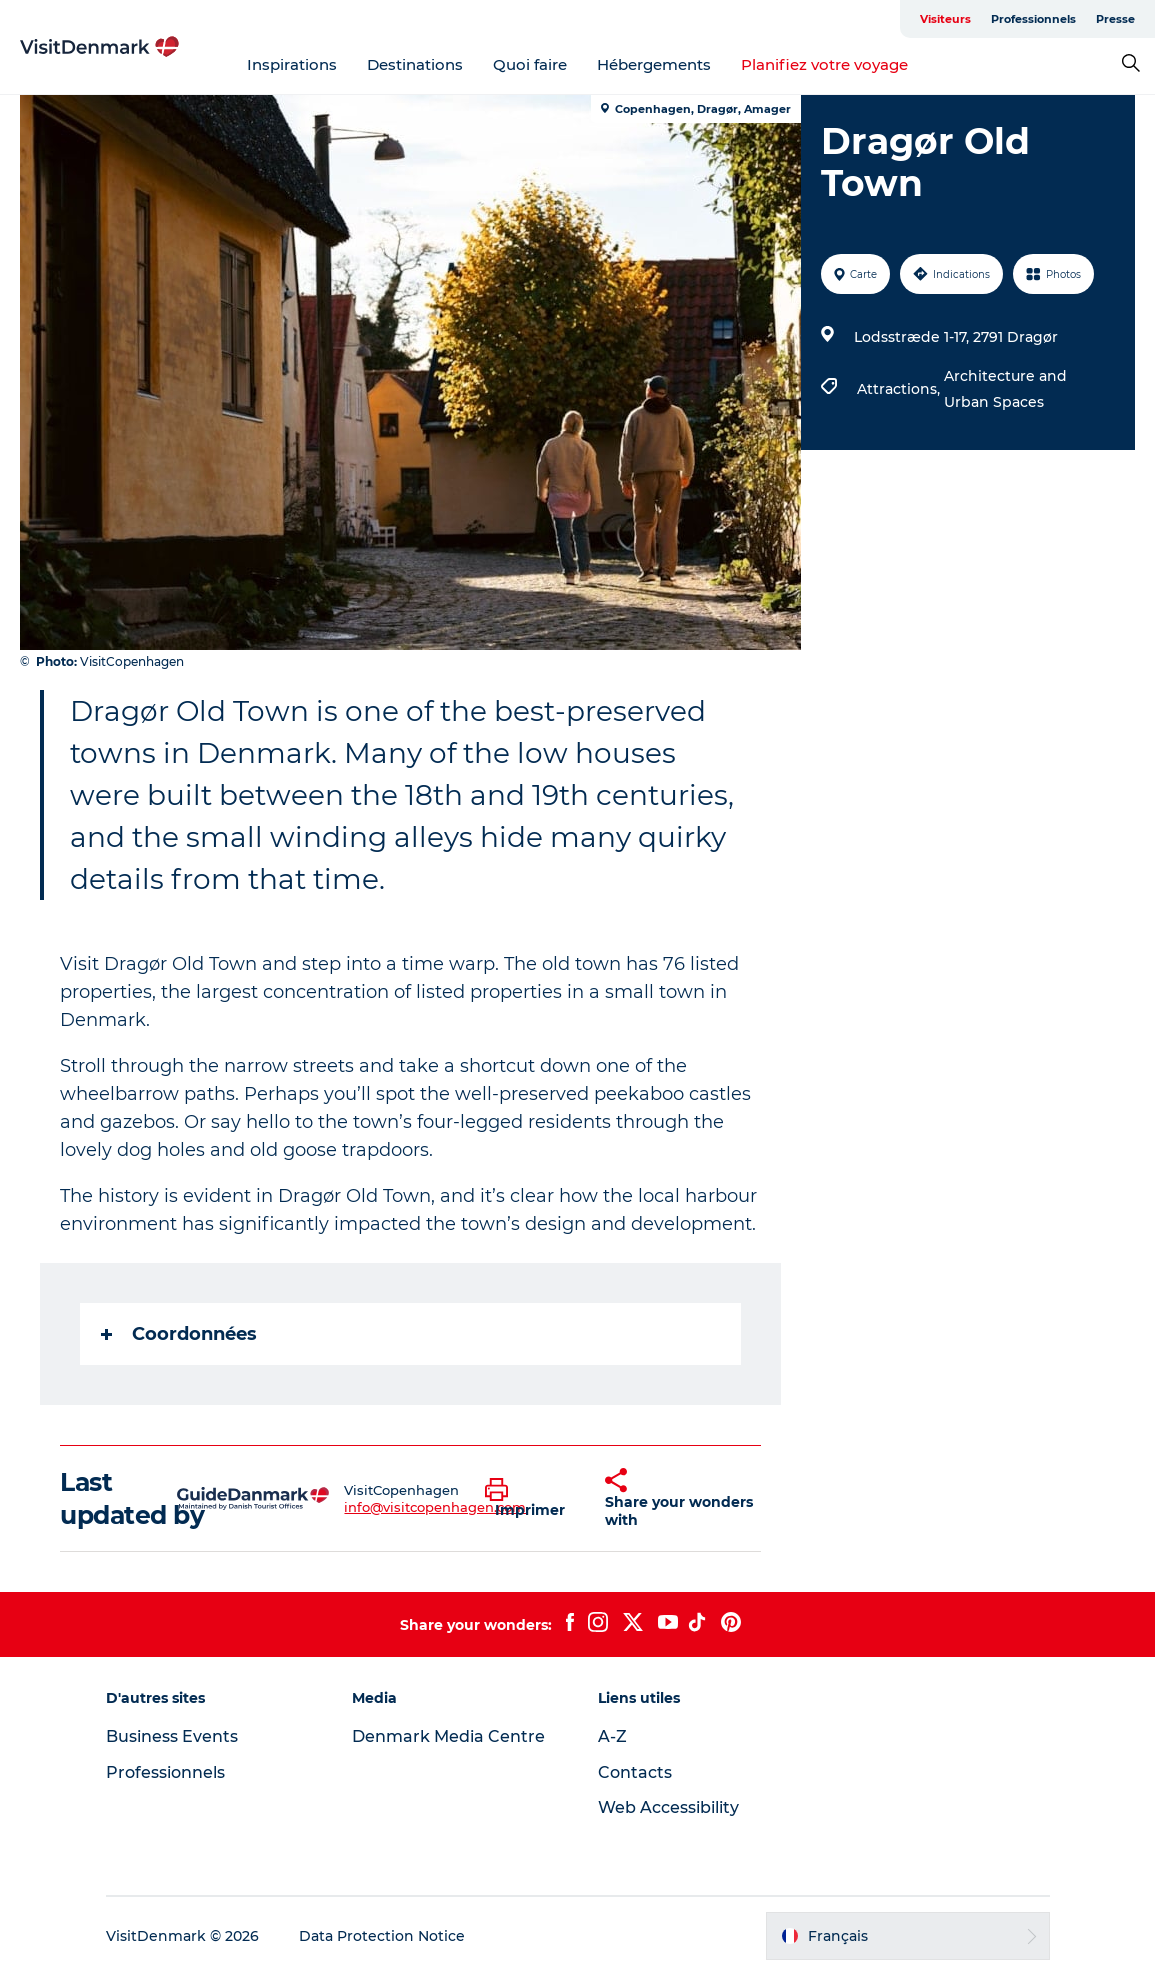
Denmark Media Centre (448, 1736)
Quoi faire (530, 64)
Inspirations (292, 64)
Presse (1115, 19)
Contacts (635, 1772)
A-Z (612, 1736)
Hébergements (654, 64)
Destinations (415, 64)
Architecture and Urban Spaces (1005, 389)
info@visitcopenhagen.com (435, 1507)
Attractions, (900, 389)
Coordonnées (179, 1334)
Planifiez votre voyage (824, 64)
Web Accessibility (668, 1807)
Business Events (172, 1736)
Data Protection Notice (382, 1936)
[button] (530, 1499)
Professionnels (1033, 19)
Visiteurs (945, 19)
